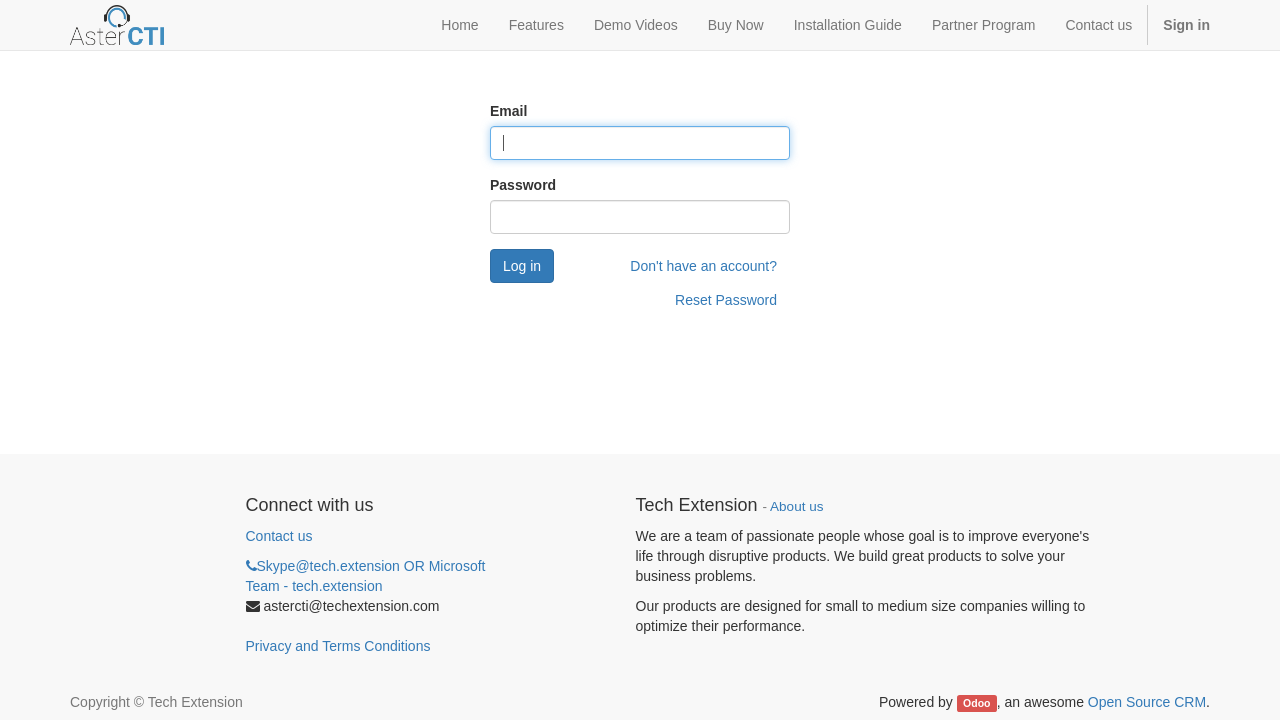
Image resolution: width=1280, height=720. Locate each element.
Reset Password (726, 300)
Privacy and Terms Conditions (338, 646)
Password (523, 185)
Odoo (976, 703)
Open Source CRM (1147, 702)
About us (796, 506)
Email (508, 111)
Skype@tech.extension (366, 576)
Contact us (279, 536)
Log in (522, 266)
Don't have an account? (703, 266)
